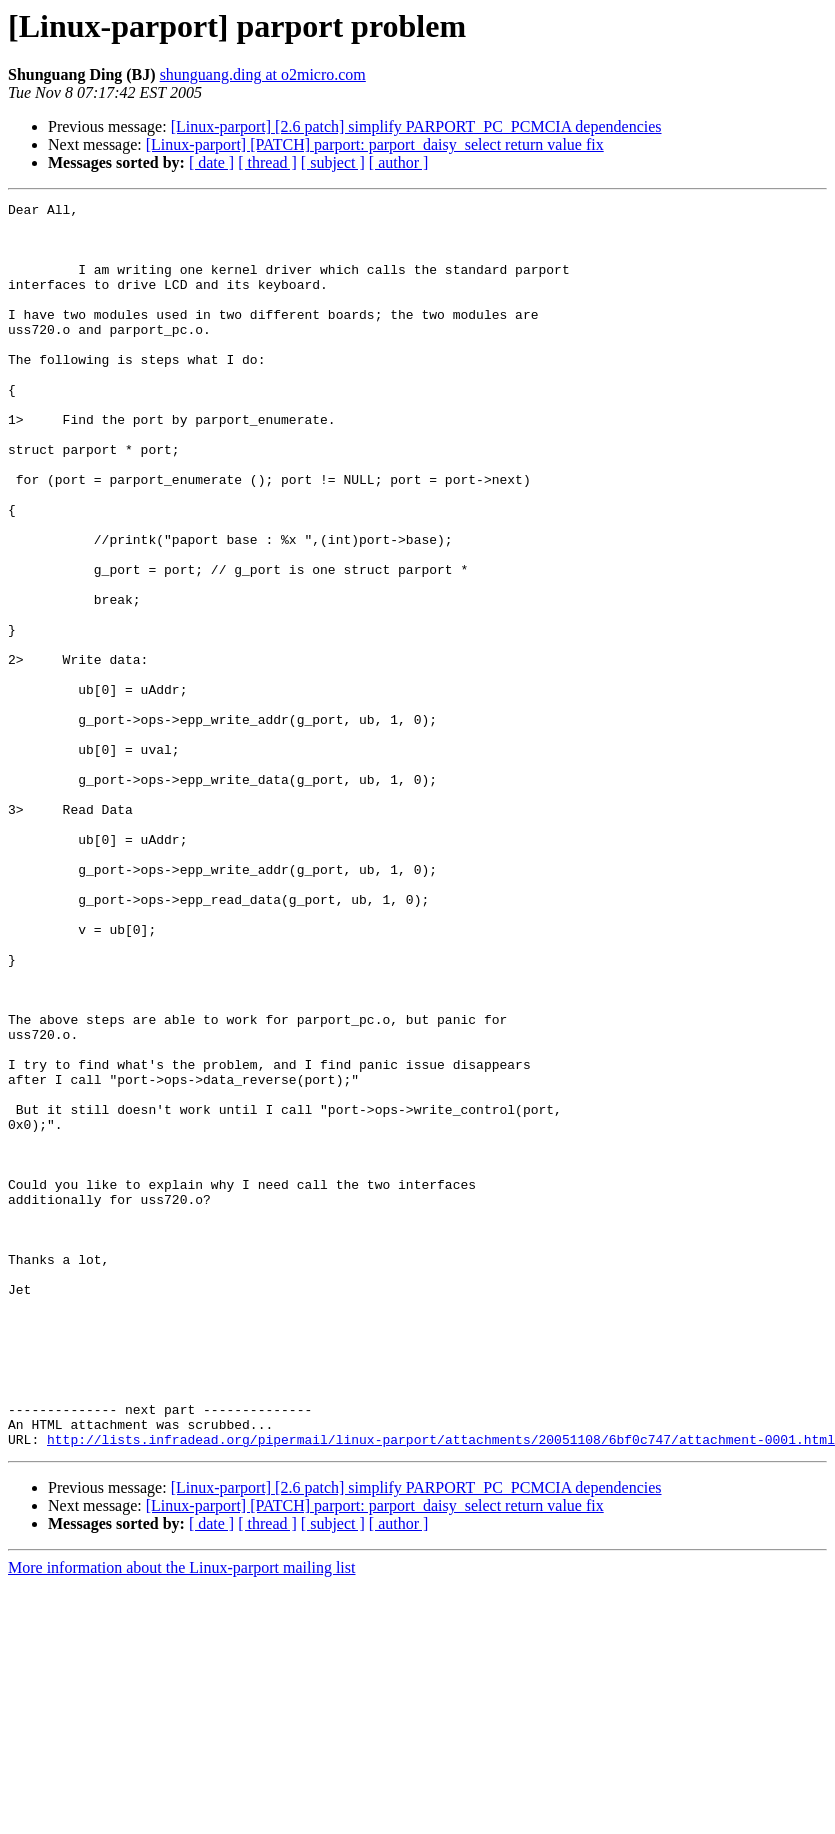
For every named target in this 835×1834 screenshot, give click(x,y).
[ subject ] (333, 162)
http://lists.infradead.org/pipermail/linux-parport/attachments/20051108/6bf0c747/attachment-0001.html (441, 1688)
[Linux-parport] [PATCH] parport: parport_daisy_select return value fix (375, 144)
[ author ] (399, 162)
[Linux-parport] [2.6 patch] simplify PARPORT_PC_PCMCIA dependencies (416, 126)
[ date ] (211, 162)
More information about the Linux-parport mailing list (181, 1816)
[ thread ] (267, 162)
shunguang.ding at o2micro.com (263, 74)
